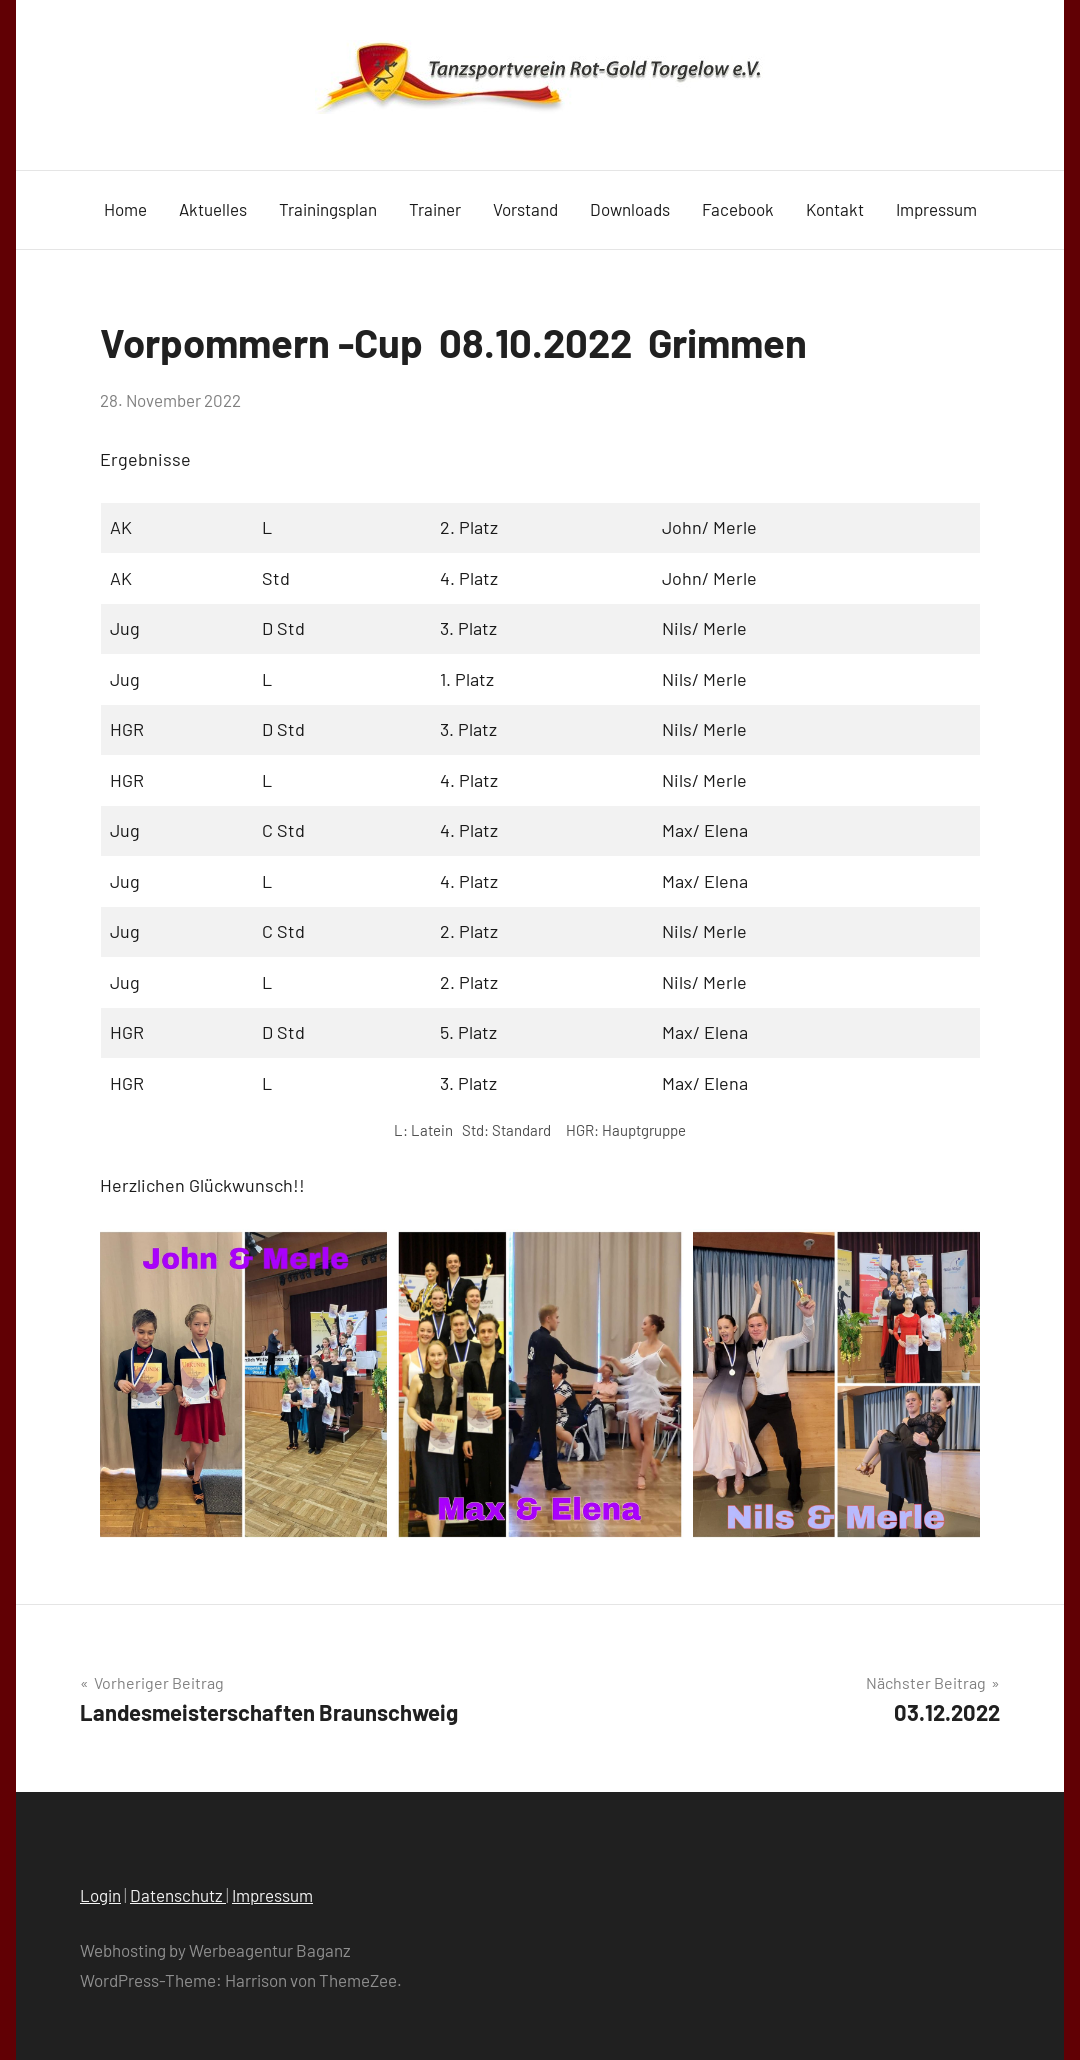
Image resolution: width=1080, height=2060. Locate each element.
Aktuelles (213, 209)
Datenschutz (178, 1895)
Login (100, 1895)
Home (125, 209)
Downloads (630, 209)
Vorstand (525, 209)
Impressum (936, 209)
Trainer (435, 209)
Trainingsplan (328, 209)
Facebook (738, 209)
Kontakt (835, 209)
